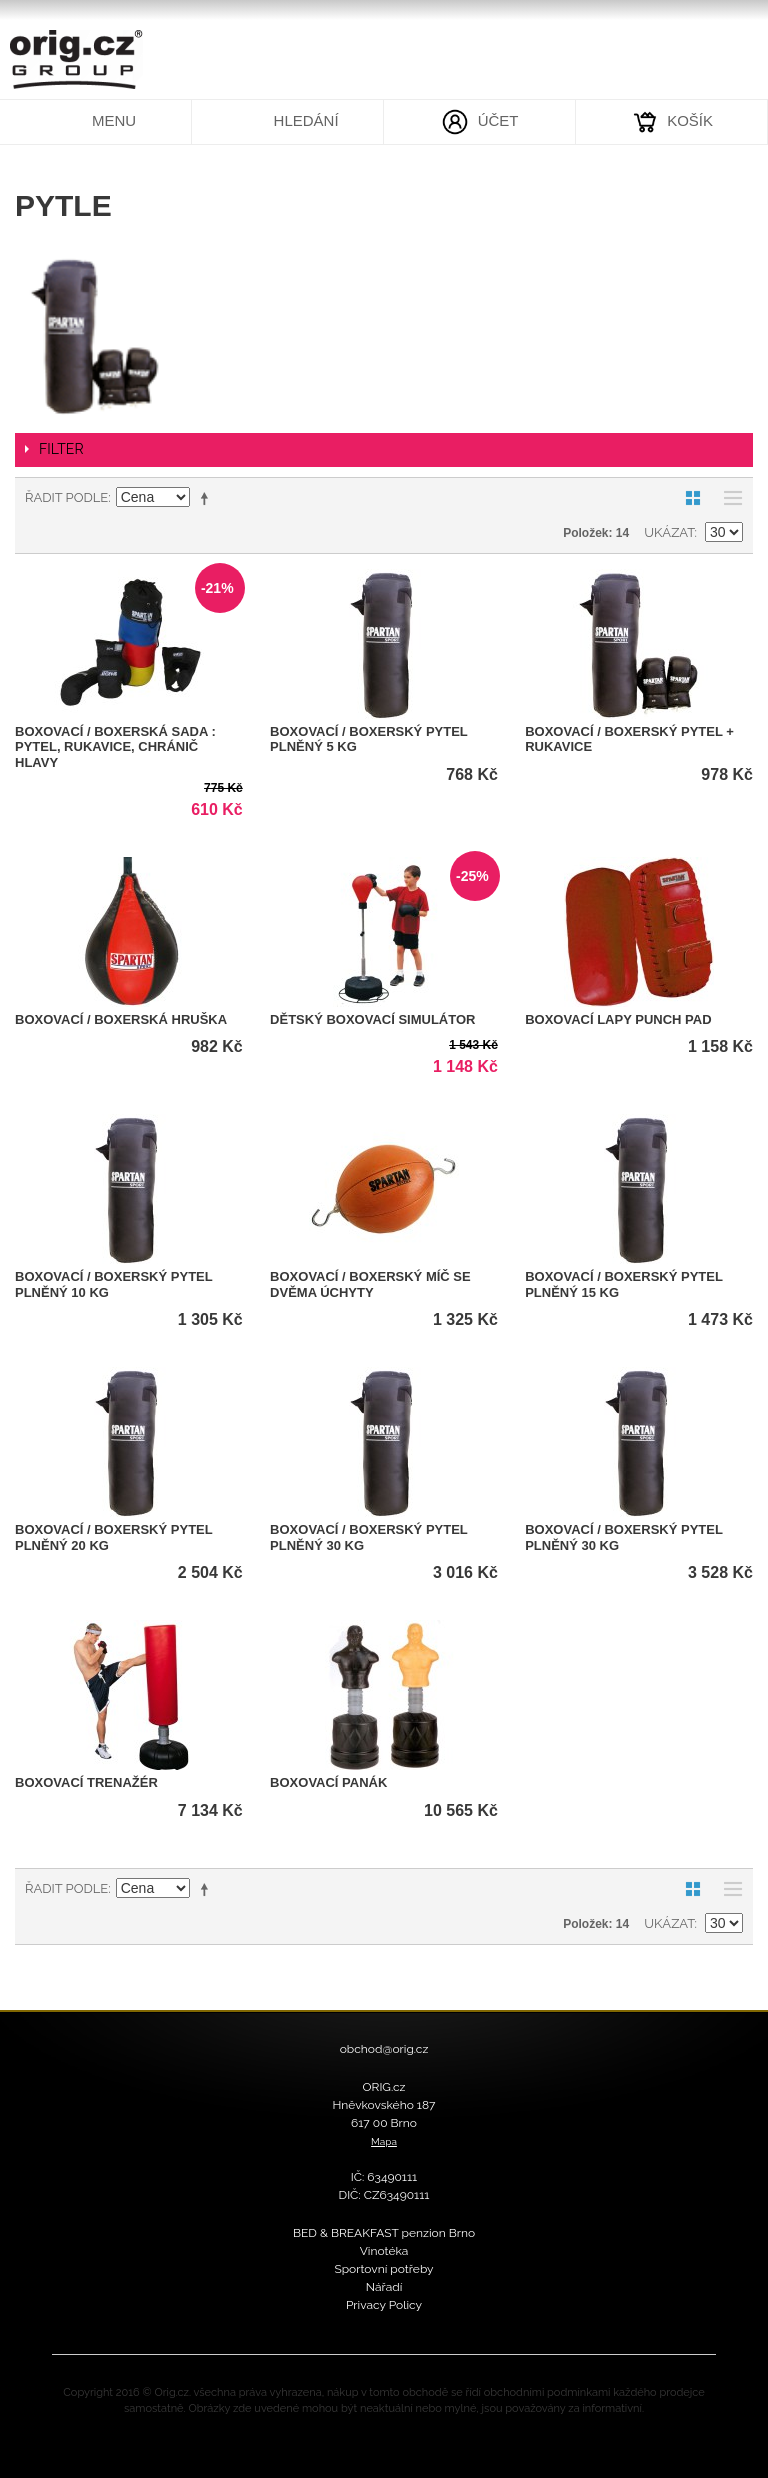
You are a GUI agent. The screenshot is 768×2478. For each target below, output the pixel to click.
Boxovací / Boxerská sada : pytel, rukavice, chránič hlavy (115, 747)
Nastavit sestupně (208, 498)
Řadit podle (66, 497)
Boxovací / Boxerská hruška (121, 1019)
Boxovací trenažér (86, 1782)
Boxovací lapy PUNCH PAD (618, 1019)
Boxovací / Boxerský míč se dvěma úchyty (370, 1284)
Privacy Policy (384, 2305)
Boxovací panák (328, 1782)
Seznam (728, 498)
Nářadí (384, 2287)
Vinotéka (384, 2251)
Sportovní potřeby (383, 2269)
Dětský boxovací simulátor (372, 1019)
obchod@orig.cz (384, 2049)
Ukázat (669, 532)
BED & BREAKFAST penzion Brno (384, 2233)
